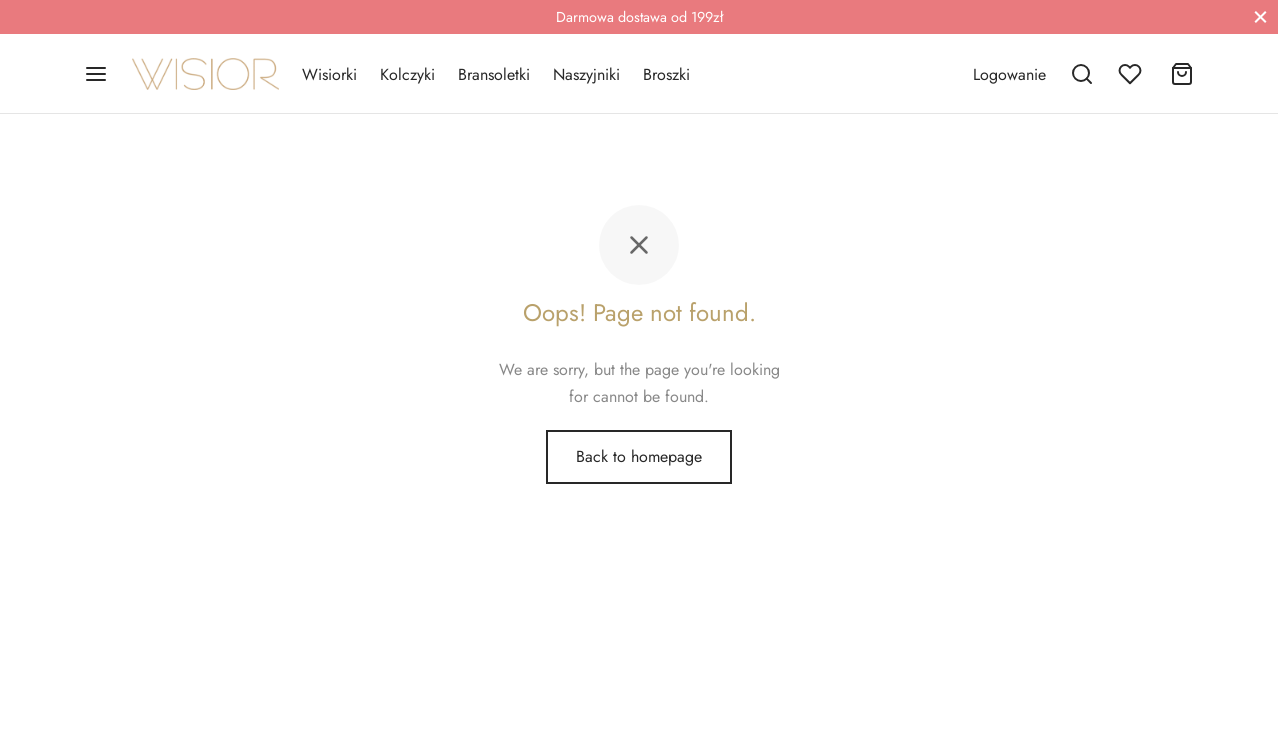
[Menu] (96, 74)
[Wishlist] (1132, 74)
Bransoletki (494, 74)
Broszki (666, 74)
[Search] (1082, 74)
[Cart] (1182, 74)
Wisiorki (329, 74)
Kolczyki (407, 74)
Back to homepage (639, 456)
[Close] (1260, 16)
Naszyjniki (586, 74)
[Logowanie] (1009, 74)
